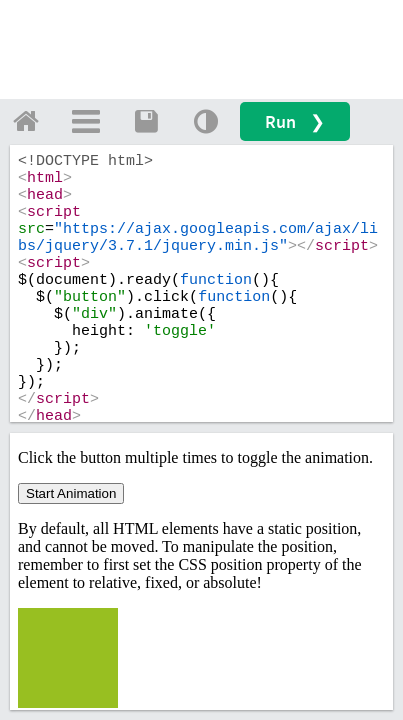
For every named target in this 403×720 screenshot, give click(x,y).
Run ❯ (295, 121)
